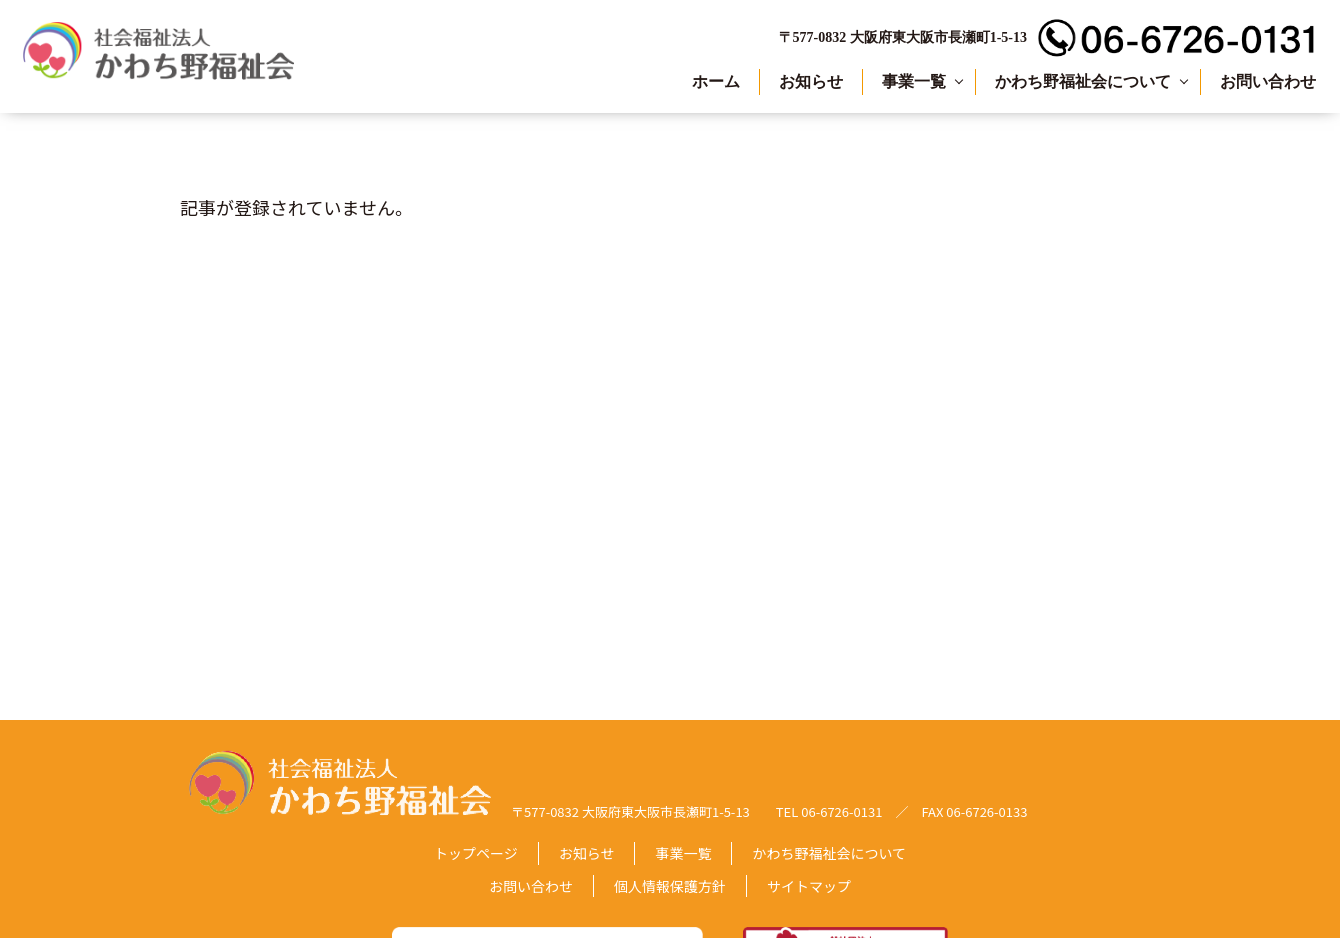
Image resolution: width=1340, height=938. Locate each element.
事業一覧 (914, 81)
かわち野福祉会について (1083, 81)
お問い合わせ (1268, 81)
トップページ (476, 853)
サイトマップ (809, 886)
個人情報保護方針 (670, 886)
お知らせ (811, 81)
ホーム (716, 81)
